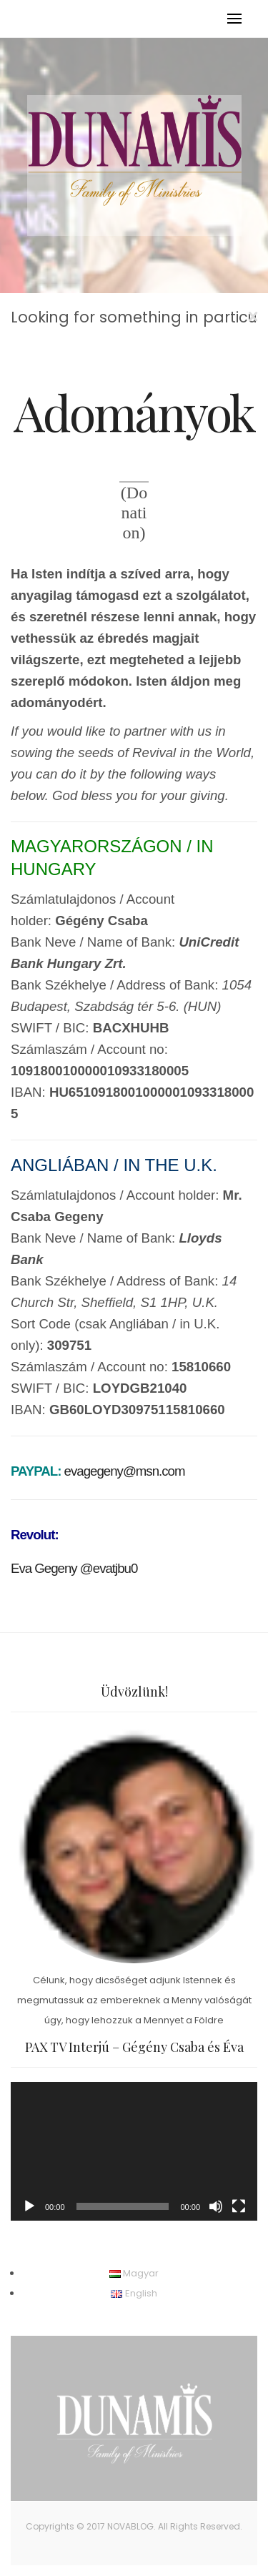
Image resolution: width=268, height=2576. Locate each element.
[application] (134, 2151)
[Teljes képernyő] (239, 2206)
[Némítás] (216, 2206)
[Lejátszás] (29, 2206)
